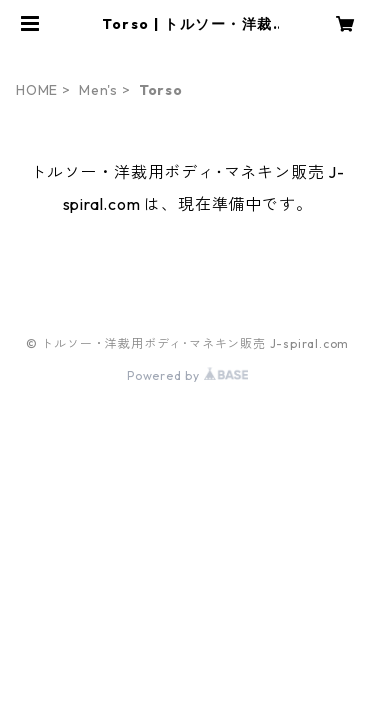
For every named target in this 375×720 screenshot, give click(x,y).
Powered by (187, 375)
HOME (37, 90)
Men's (98, 90)
